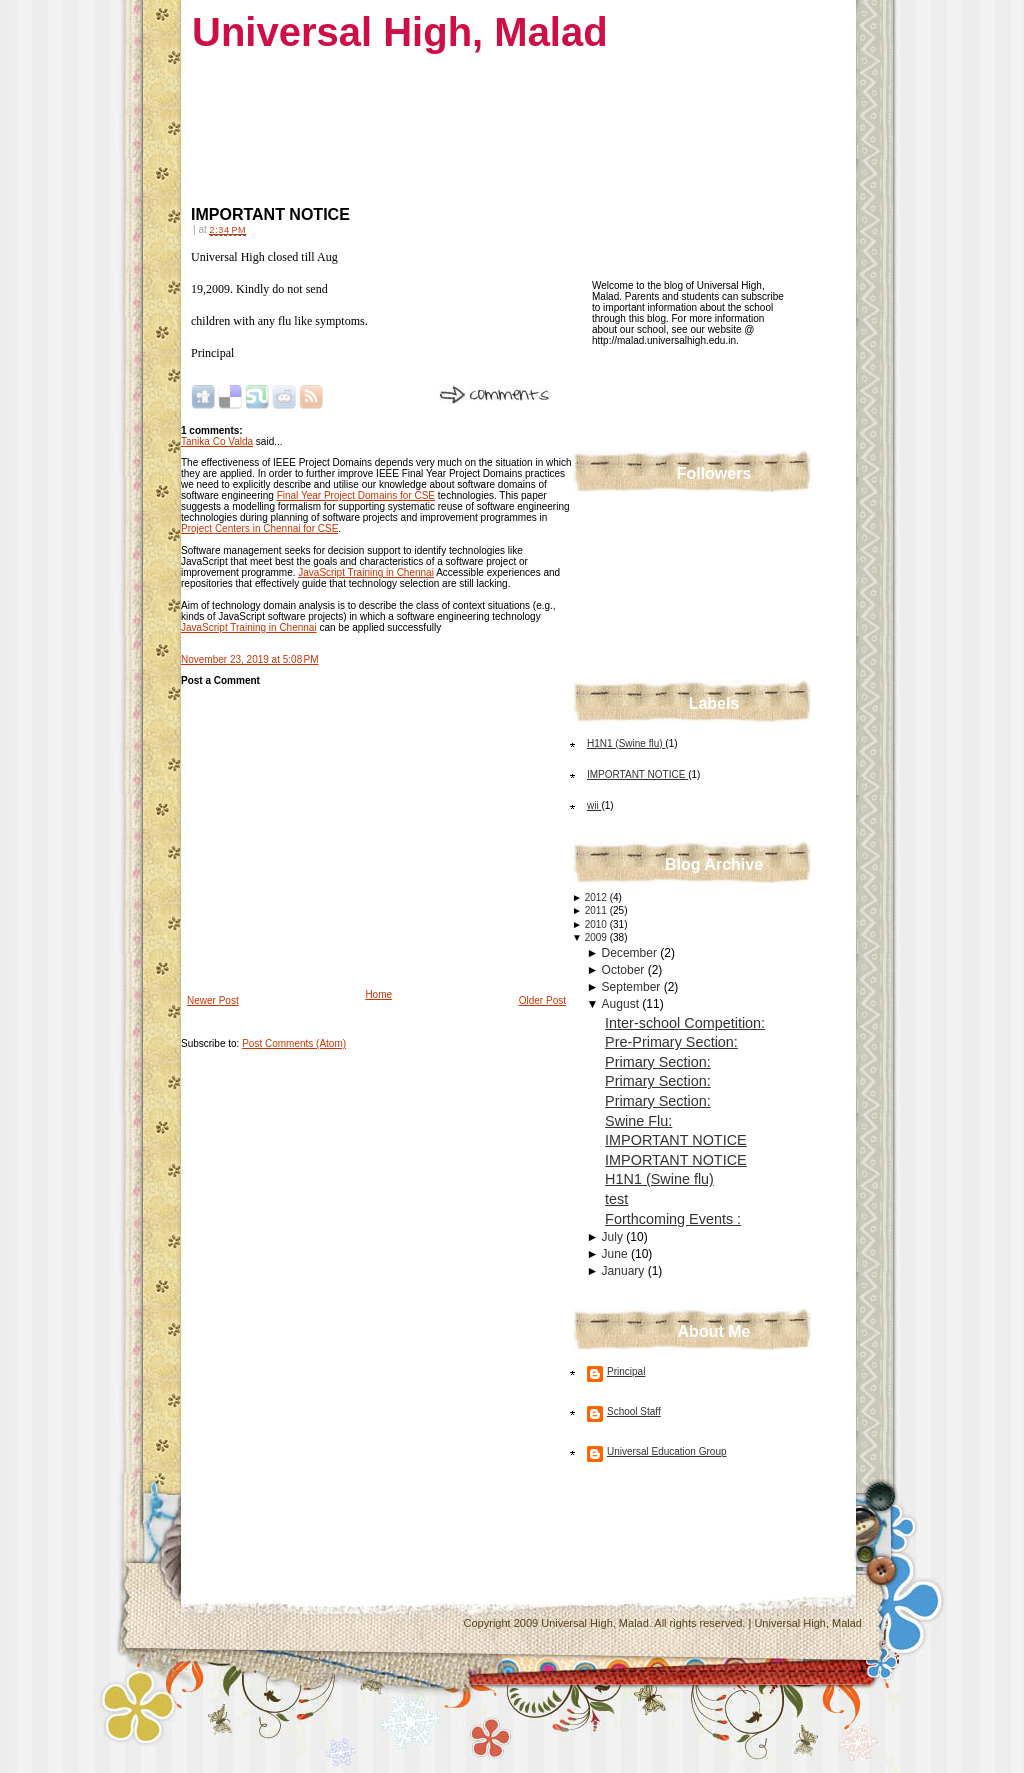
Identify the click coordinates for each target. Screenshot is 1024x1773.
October (625, 970)
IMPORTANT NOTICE (270, 214)
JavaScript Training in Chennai (366, 572)
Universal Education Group (667, 1451)
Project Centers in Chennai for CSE (259, 528)
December (631, 953)
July (614, 1237)
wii (594, 805)
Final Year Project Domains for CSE (356, 495)
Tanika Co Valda (217, 441)
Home (378, 994)
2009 (597, 937)
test (616, 1199)
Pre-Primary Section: (671, 1042)
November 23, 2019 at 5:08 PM (250, 659)
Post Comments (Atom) (294, 1043)
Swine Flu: (638, 1121)
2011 (597, 910)
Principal (626, 1371)
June (616, 1254)
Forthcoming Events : (673, 1219)
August (622, 1004)
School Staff (634, 1411)
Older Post (542, 1000)
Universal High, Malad (400, 32)
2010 (597, 924)
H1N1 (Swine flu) (626, 743)
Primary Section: (658, 1062)
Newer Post (213, 1000)
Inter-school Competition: (685, 1023)
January (625, 1271)
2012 (597, 897)
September (633, 987)
